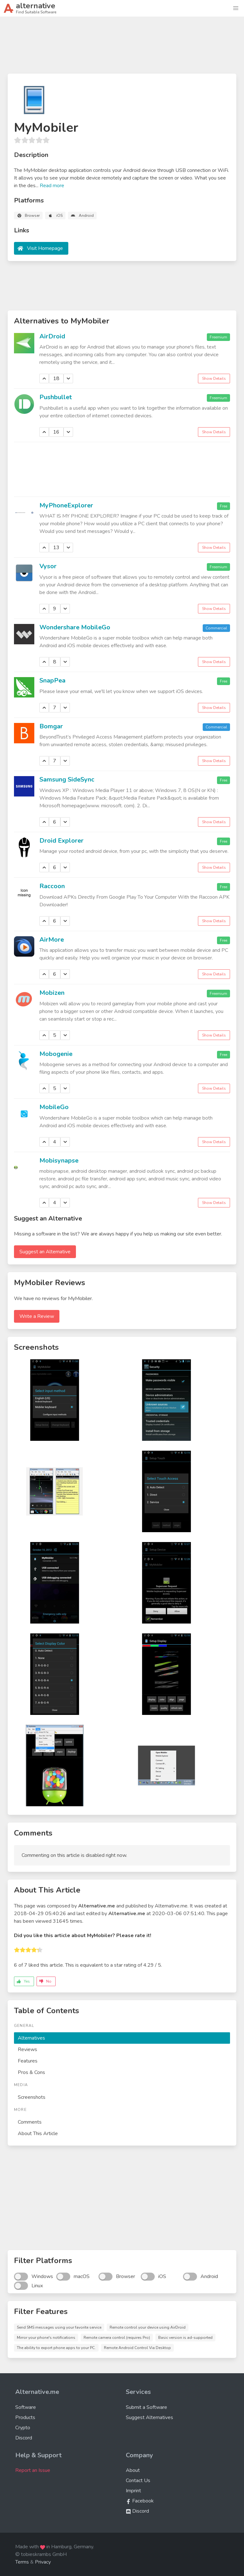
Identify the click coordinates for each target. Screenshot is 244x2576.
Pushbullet (55, 397)
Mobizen (51, 992)
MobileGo (54, 1107)
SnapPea (52, 680)
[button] (235, 8)
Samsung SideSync (66, 779)
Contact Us (138, 2480)
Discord (23, 2437)
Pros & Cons (31, 2072)
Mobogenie (55, 1054)
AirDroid (52, 336)
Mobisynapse (58, 1160)
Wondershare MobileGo (74, 627)
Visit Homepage (45, 248)
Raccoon (52, 886)
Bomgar (51, 726)
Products (25, 2417)
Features (27, 2060)
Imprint (133, 2490)
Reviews (27, 2049)
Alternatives (31, 2038)
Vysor (48, 566)
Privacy (43, 2561)
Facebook (140, 2500)
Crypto (22, 2427)
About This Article (38, 2133)
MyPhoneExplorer (66, 505)
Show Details (214, 378)
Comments (30, 2122)
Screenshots (31, 2097)
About (133, 2470)
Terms (22, 2561)
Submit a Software (146, 2407)
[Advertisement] (122, 48)
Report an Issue (32, 2470)
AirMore (51, 939)
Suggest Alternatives (149, 2417)
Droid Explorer (61, 840)
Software (25, 2407)
